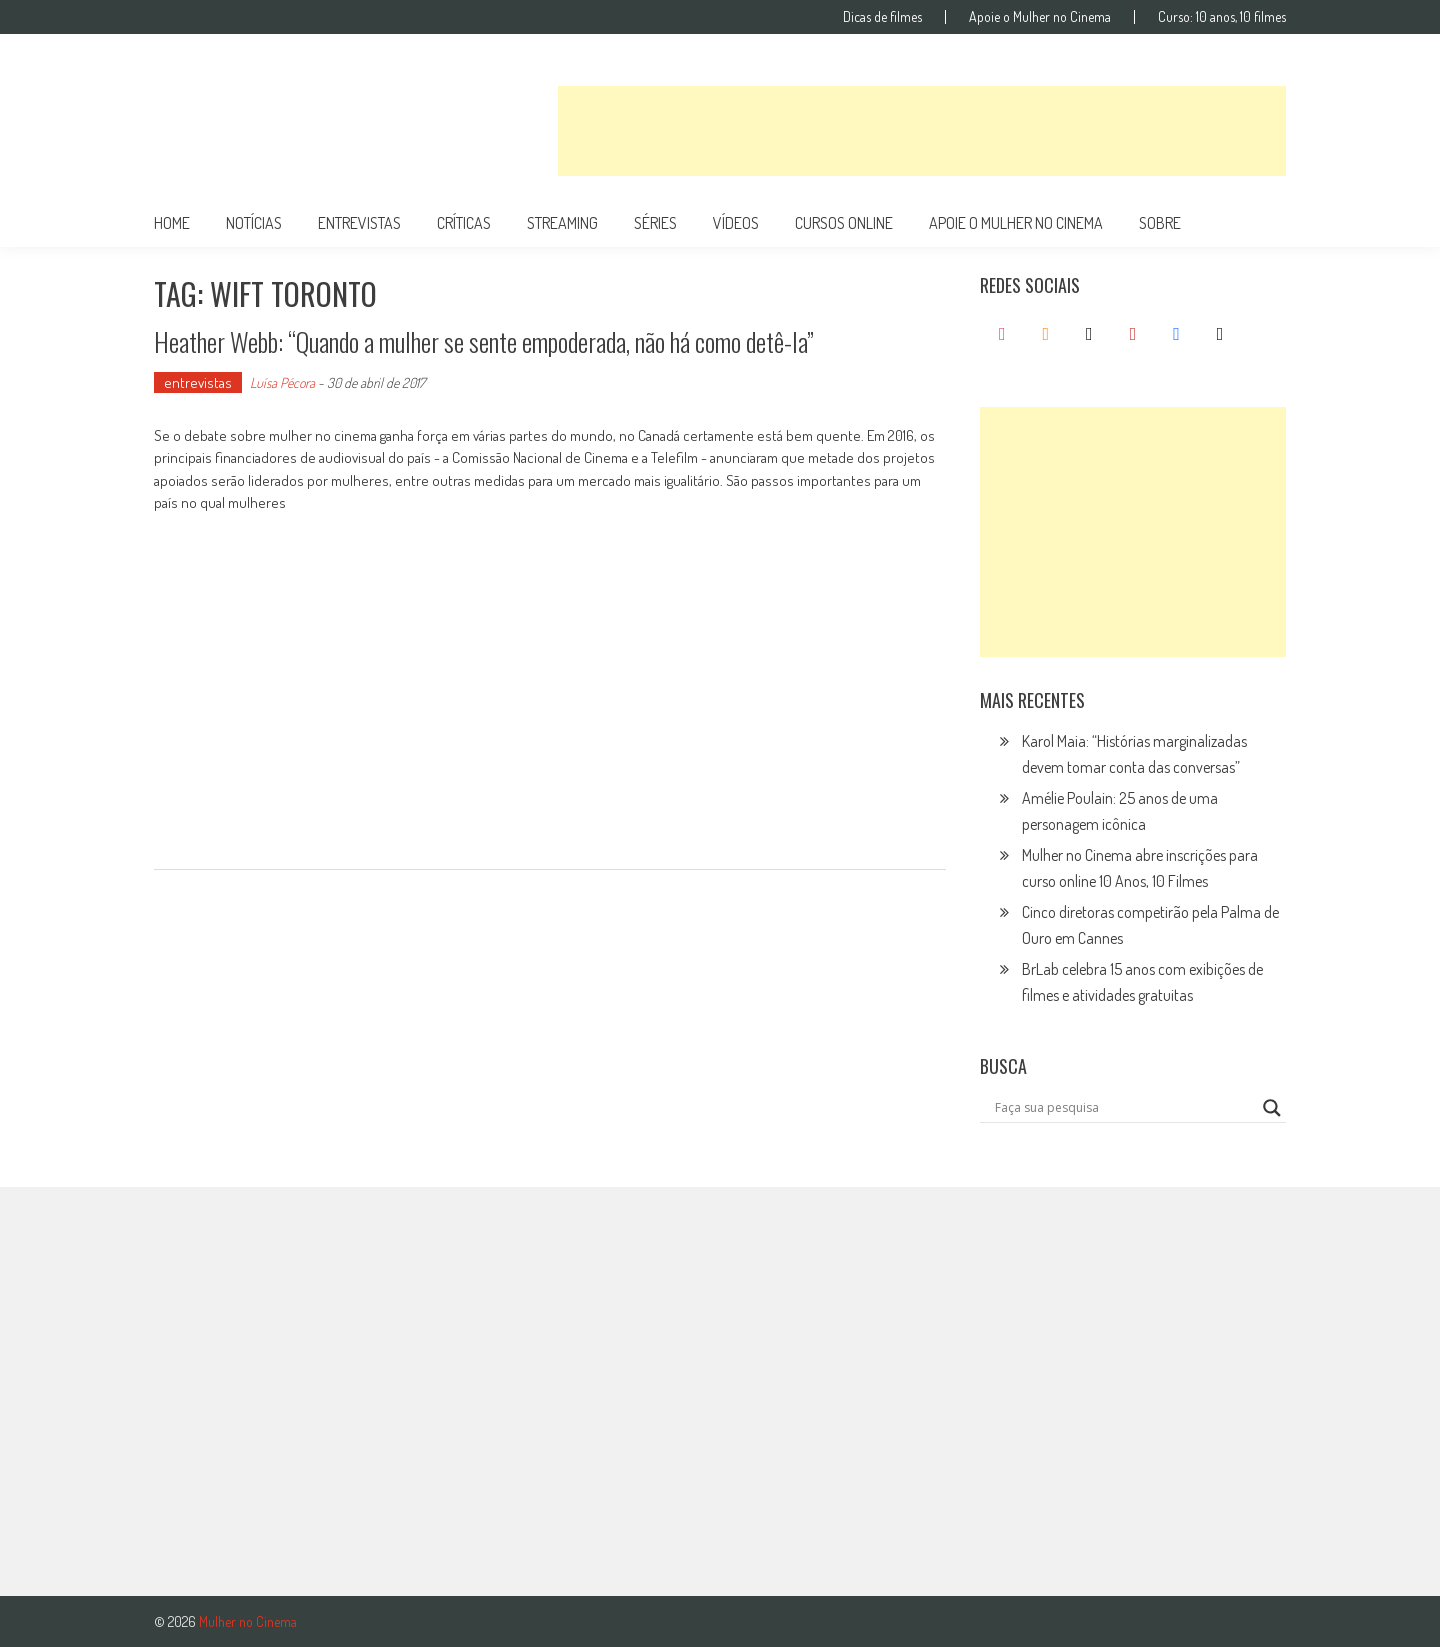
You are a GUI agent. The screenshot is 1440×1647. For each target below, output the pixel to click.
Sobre (1160, 223)
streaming (562, 223)
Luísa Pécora (282, 382)
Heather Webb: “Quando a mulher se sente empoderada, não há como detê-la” (484, 341)
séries (655, 223)
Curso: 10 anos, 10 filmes (1222, 17)
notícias (254, 223)
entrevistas (359, 223)
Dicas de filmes (882, 17)
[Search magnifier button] (1272, 1108)
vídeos (736, 223)
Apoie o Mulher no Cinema (1040, 17)
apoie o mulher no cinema (1016, 223)
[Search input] (1124, 1108)
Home (172, 223)
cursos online (844, 223)
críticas (464, 223)
